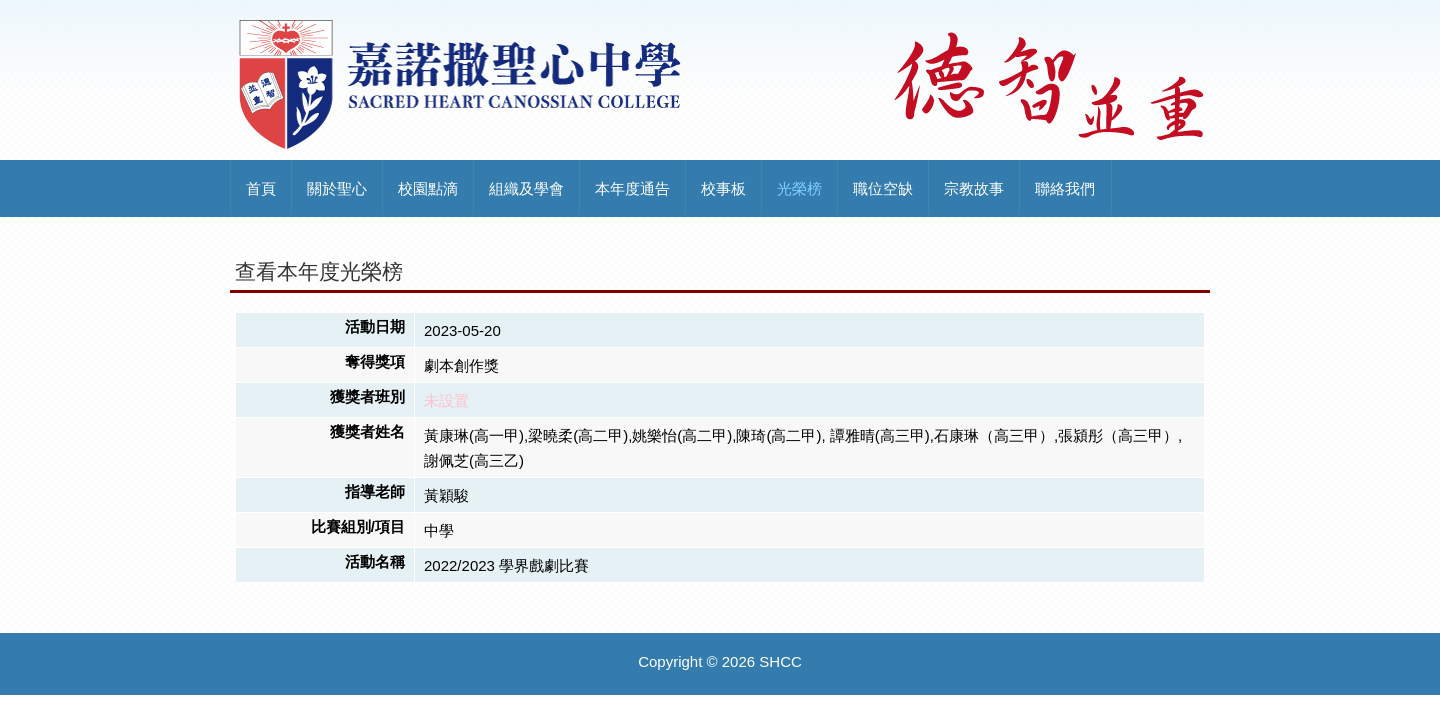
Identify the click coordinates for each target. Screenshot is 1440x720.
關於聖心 (337, 188)
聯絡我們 (1065, 188)
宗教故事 (974, 188)
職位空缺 (883, 188)
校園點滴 (428, 188)
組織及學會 (526, 188)
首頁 (261, 188)
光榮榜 (799, 188)
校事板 (723, 188)
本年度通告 (632, 188)
